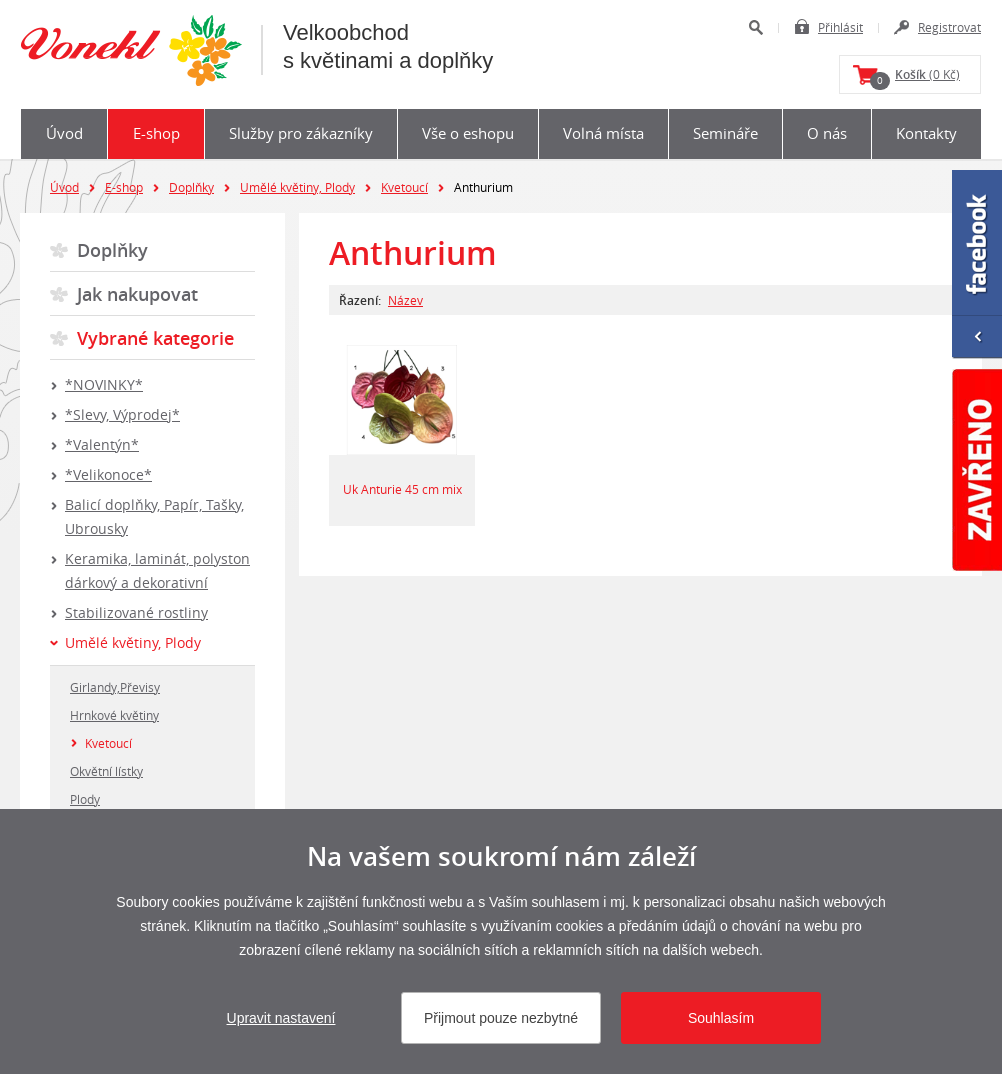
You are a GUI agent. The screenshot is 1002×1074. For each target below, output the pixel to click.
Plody (85, 799)
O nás (827, 133)
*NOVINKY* (104, 384)
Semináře (725, 133)
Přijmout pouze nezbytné (501, 1018)
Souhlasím (721, 1018)
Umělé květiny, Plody (297, 187)
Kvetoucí (404, 187)
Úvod (64, 133)
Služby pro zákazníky (301, 133)
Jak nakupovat (137, 294)
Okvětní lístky (106, 771)
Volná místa (603, 133)
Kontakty (926, 133)
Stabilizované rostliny (136, 612)
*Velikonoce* (108, 474)
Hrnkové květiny (114, 715)
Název (405, 300)
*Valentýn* (102, 444)
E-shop (156, 133)
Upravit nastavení (281, 1018)
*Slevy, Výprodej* (122, 414)
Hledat (755, 27)
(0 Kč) (915, 78)
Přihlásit (840, 27)
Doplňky (191, 187)
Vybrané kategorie (155, 338)
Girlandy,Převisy (115, 687)
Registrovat (949, 27)
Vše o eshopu (468, 133)
